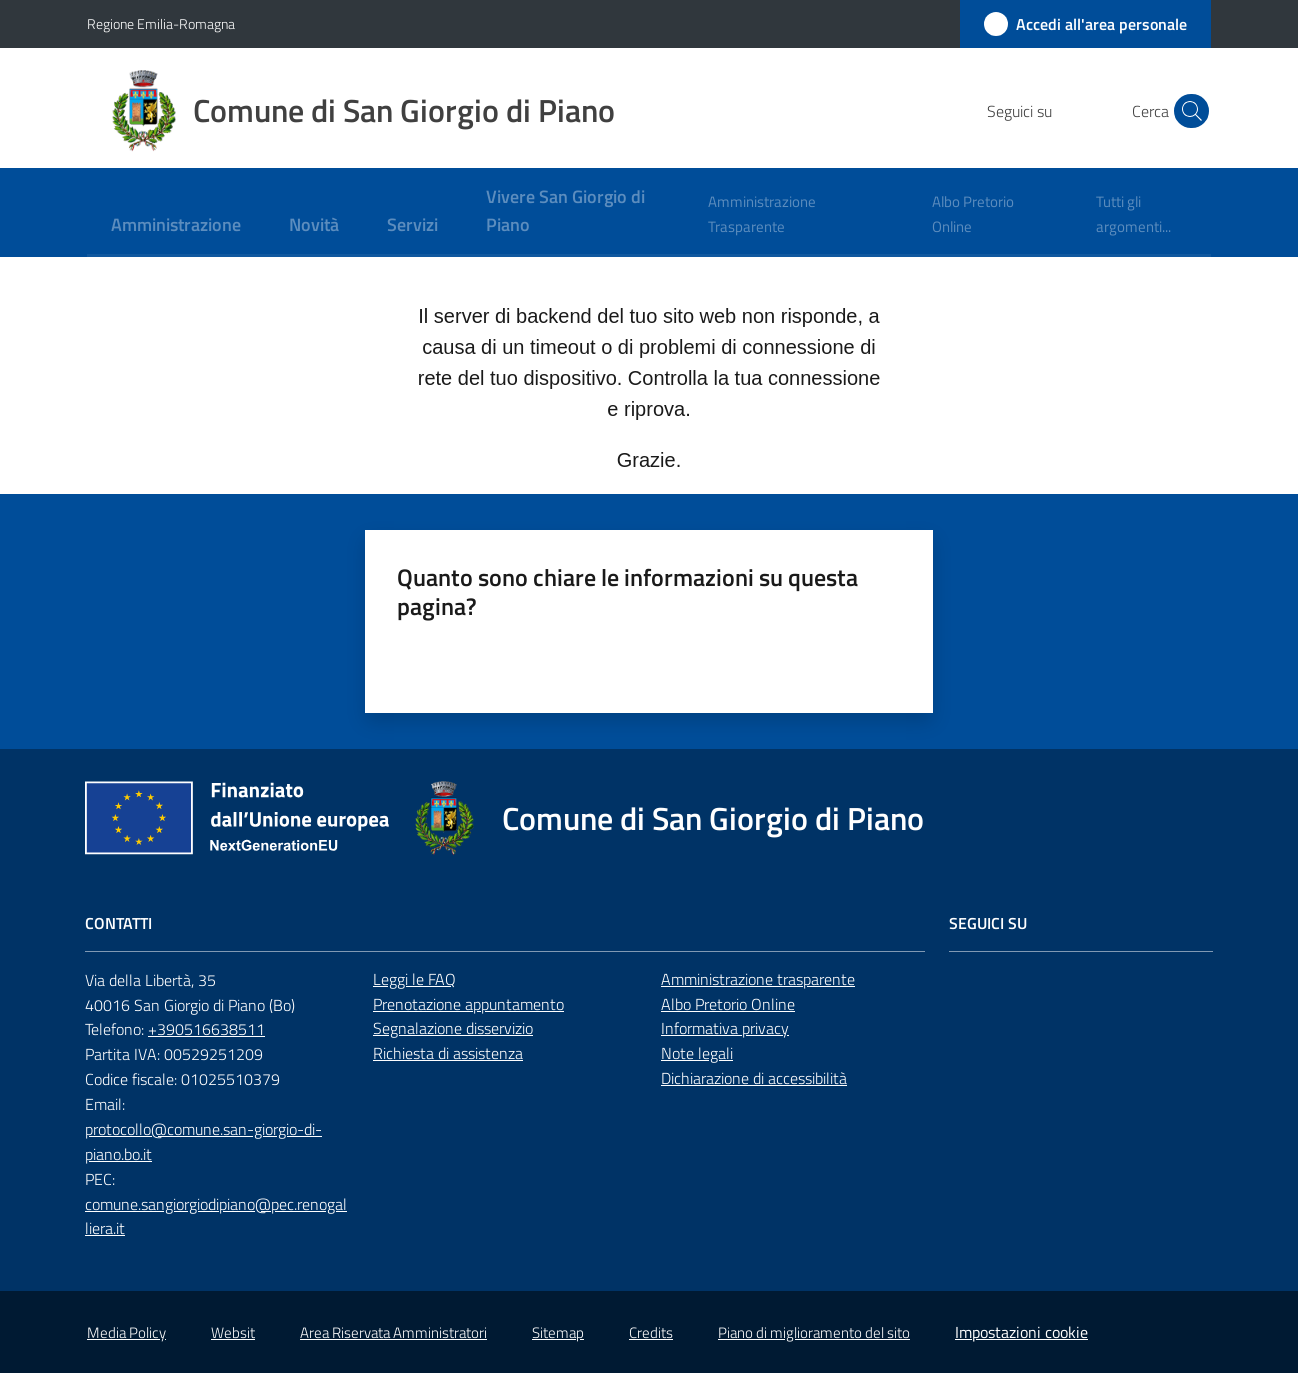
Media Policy (126, 1332)
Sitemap (558, 1332)
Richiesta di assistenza (448, 1053)
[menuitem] (176, 226)
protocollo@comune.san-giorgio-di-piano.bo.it (203, 1141)
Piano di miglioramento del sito (814, 1332)
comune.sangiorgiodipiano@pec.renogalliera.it (216, 1216)
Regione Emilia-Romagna (161, 23)
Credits (651, 1332)
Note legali (697, 1053)
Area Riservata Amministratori (393, 1332)
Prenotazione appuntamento (468, 1004)
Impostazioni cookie (1021, 1332)
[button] (1187, 111)
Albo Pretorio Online (728, 1004)
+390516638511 (206, 1029)
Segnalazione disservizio (453, 1028)
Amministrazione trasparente (758, 979)
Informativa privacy (725, 1028)
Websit (233, 1332)
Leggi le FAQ (414, 979)
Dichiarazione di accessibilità (754, 1078)
